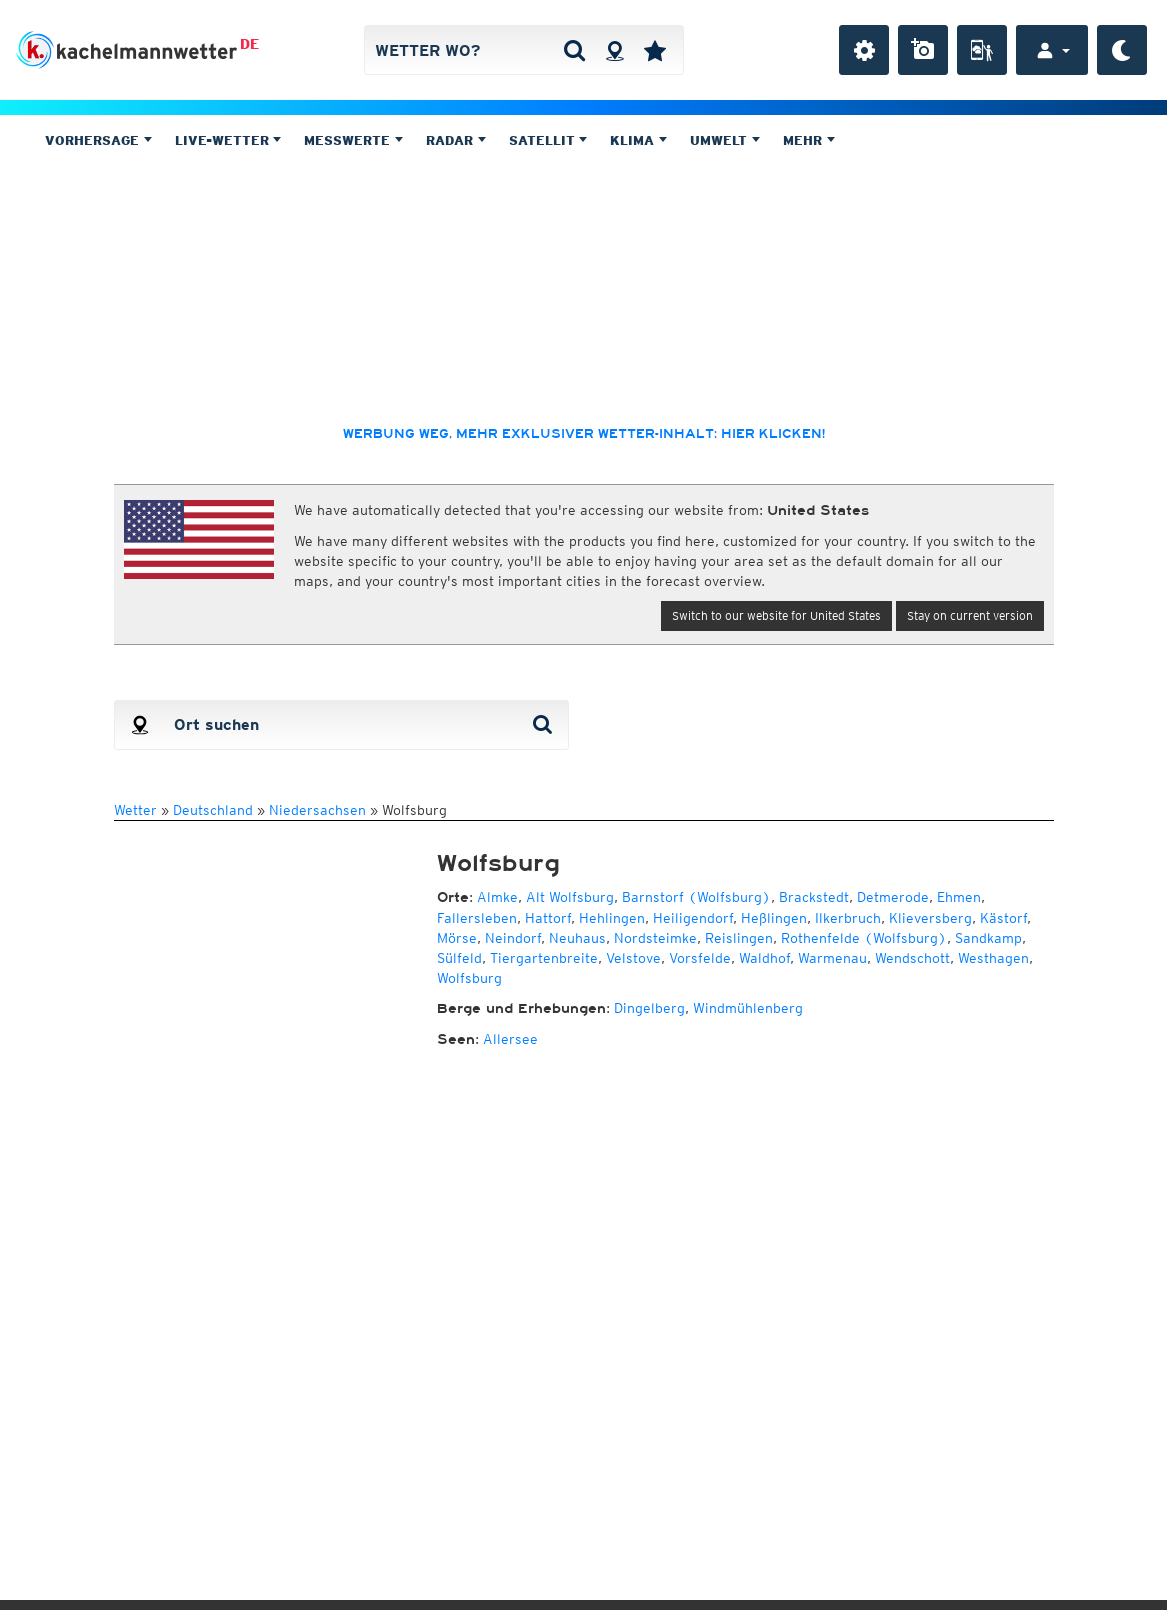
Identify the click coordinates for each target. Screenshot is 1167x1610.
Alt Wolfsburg (570, 897)
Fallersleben (477, 918)
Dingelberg (649, 1008)
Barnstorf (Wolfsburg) (696, 897)
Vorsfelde (700, 958)
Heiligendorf (693, 918)
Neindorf (513, 938)
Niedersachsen (317, 810)
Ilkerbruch (848, 918)
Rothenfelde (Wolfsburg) (864, 938)
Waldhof (764, 958)
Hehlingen (612, 918)
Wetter (135, 810)
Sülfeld (459, 958)
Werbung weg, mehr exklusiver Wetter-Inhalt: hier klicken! (584, 434)
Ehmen (959, 897)
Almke (497, 897)
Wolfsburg (469, 978)
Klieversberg (930, 918)
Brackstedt (814, 897)
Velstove (633, 958)
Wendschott (912, 958)
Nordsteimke (655, 938)
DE (249, 44)
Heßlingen (774, 918)
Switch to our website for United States (776, 615)
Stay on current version (970, 615)
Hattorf (548, 918)
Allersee (510, 1039)
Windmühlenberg (748, 1008)
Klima (638, 140)
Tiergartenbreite (544, 958)
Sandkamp (988, 938)
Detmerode (893, 897)
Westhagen (993, 958)
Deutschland (213, 810)
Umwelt (725, 140)
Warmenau (832, 958)
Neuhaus (577, 938)
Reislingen (739, 938)
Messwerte (353, 140)
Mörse (457, 938)
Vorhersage (98, 140)
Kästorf (1003, 918)
